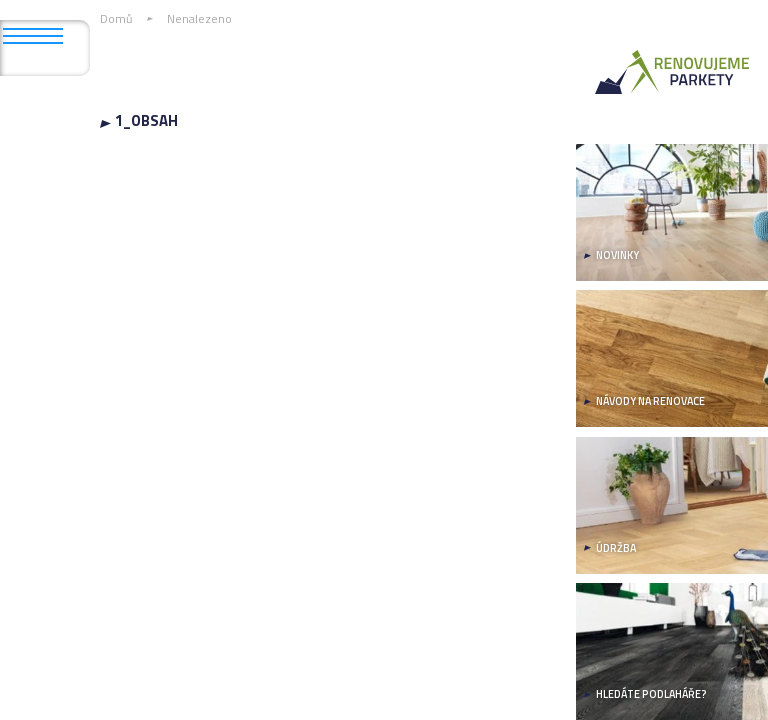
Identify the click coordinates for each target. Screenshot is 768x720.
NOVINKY (617, 255)
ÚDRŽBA (616, 548)
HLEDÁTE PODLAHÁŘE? (651, 694)
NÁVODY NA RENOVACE (650, 401)
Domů (116, 18)
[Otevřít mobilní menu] (33, 36)
